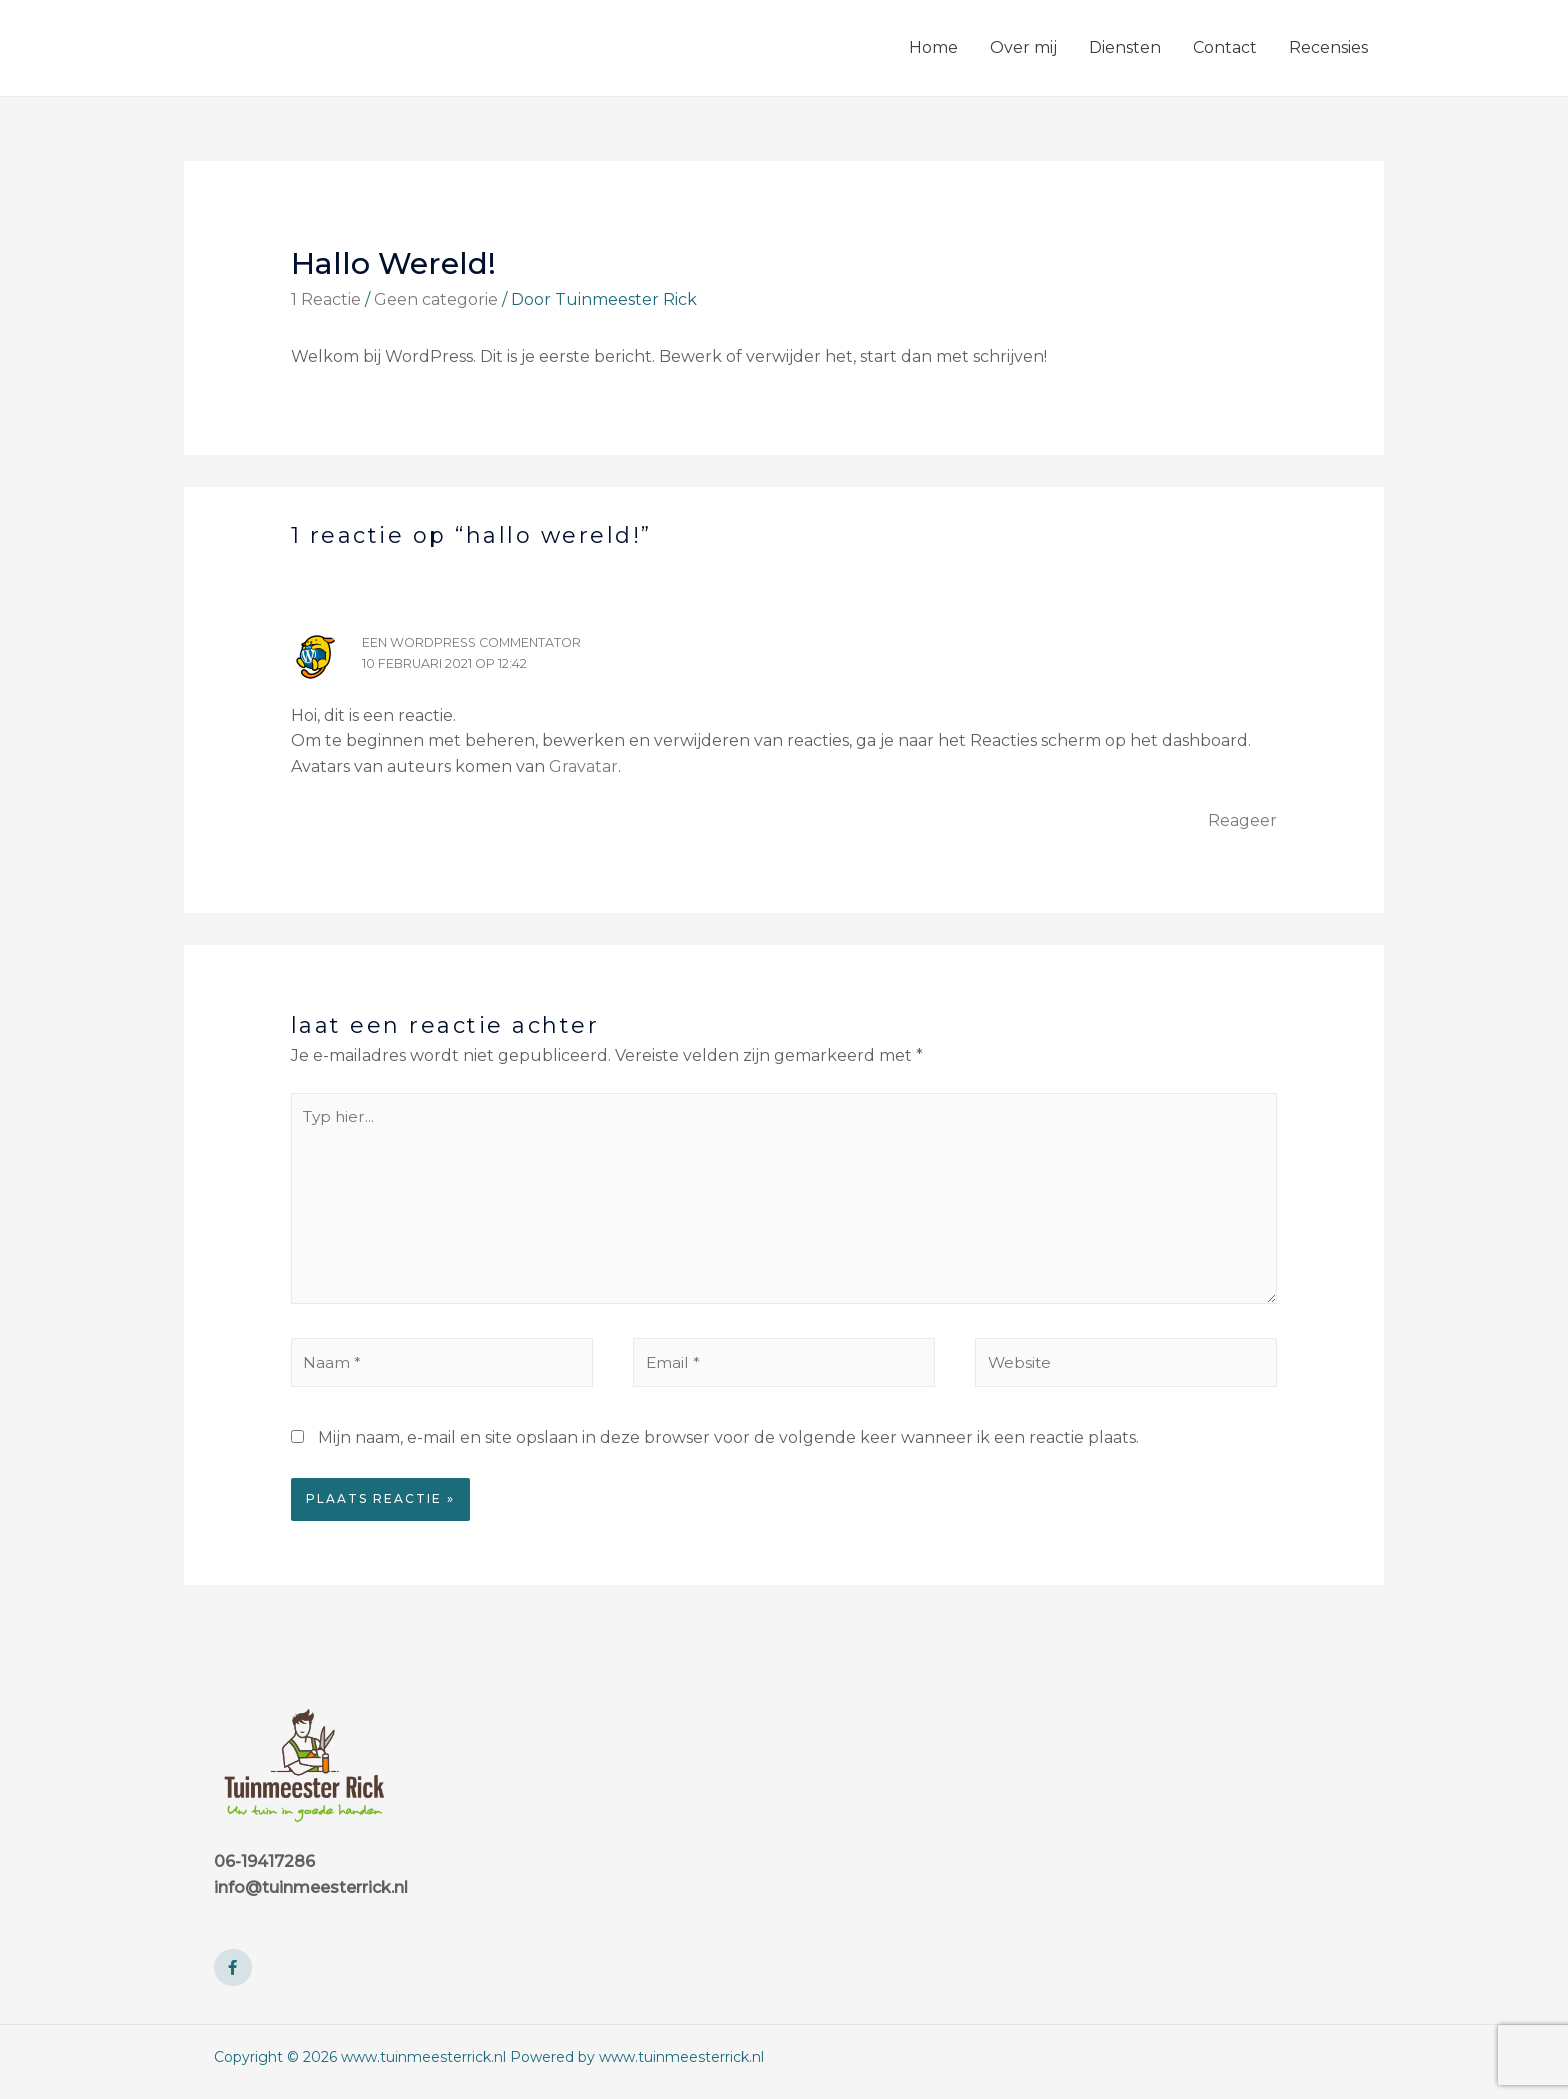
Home (933, 47)
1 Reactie (326, 299)
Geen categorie (436, 299)
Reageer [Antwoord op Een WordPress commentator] (1242, 820)
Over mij (1023, 47)
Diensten (1125, 47)
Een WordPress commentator (477, 642)
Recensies (1328, 47)
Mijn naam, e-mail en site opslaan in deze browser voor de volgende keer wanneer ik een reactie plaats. (728, 1445)
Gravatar (583, 766)
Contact (1225, 47)
